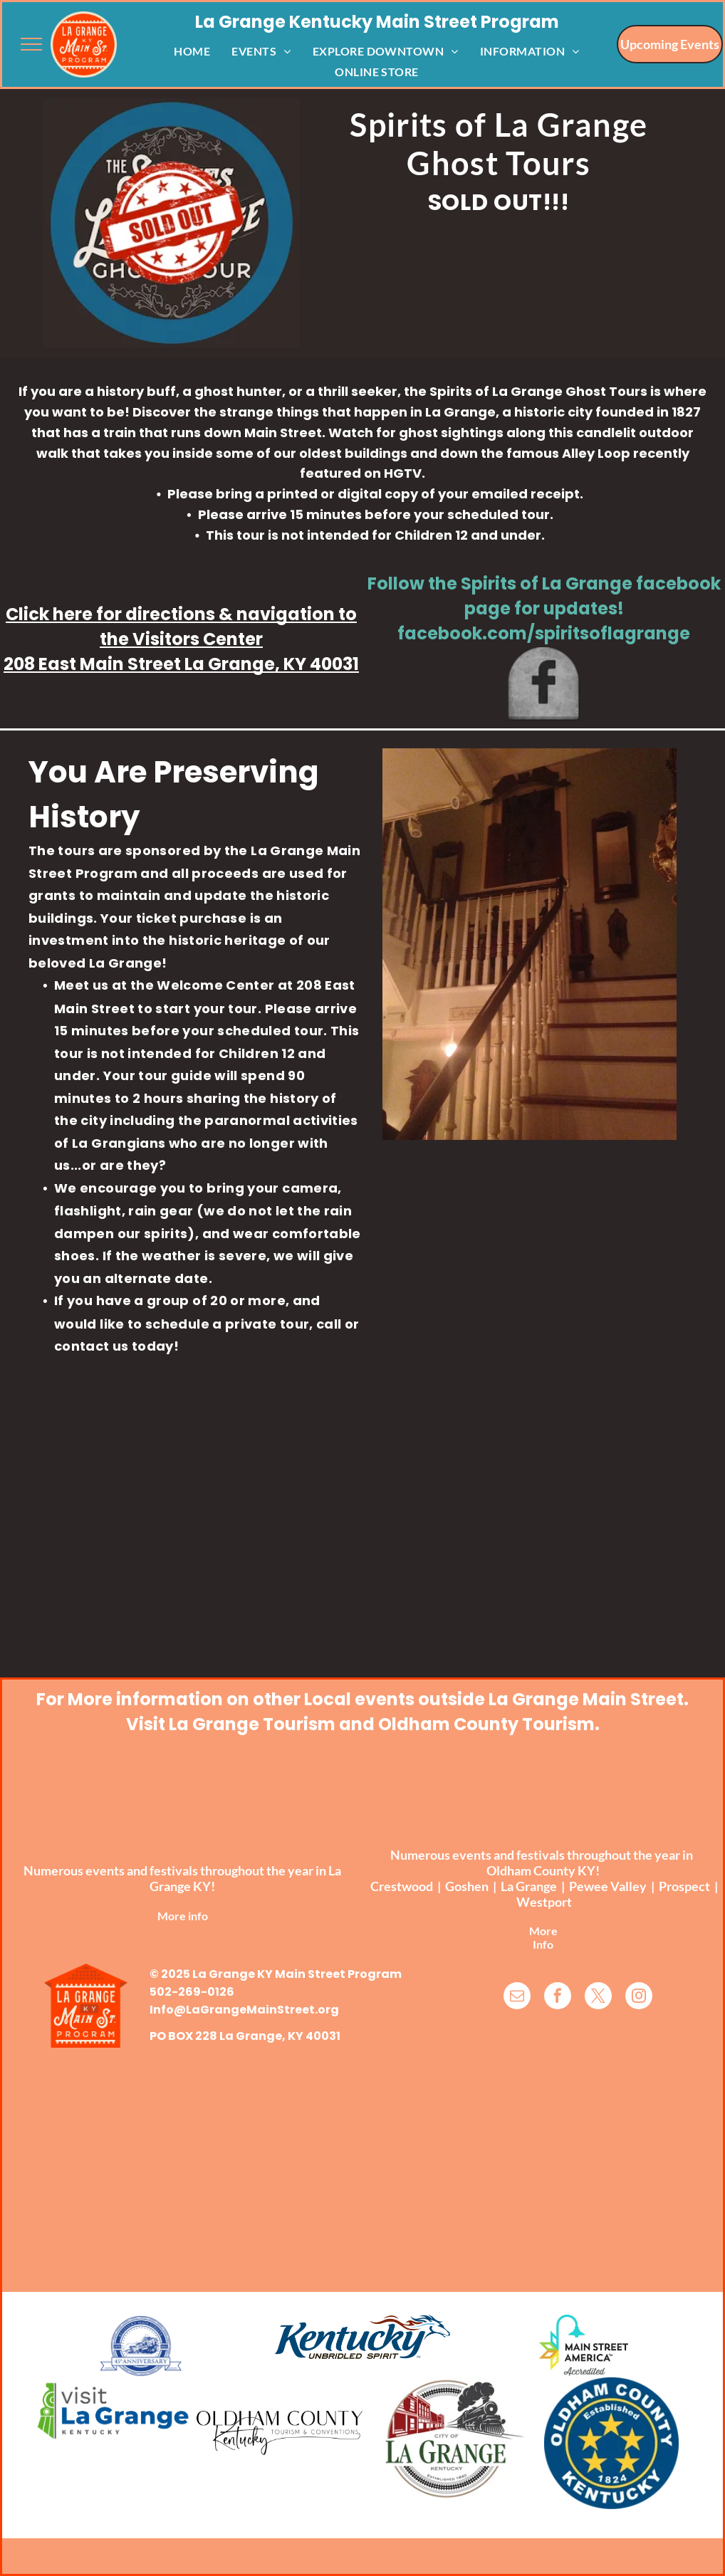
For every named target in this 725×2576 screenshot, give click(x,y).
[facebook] (557, 1997)
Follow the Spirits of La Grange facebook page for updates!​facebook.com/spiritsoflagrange (544, 608)
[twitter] (598, 1997)
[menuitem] (192, 50)
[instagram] (638, 1997)
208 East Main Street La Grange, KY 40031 (181, 664)
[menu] (31, 44)
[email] (517, 1997)
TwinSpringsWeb (648, 2523)
